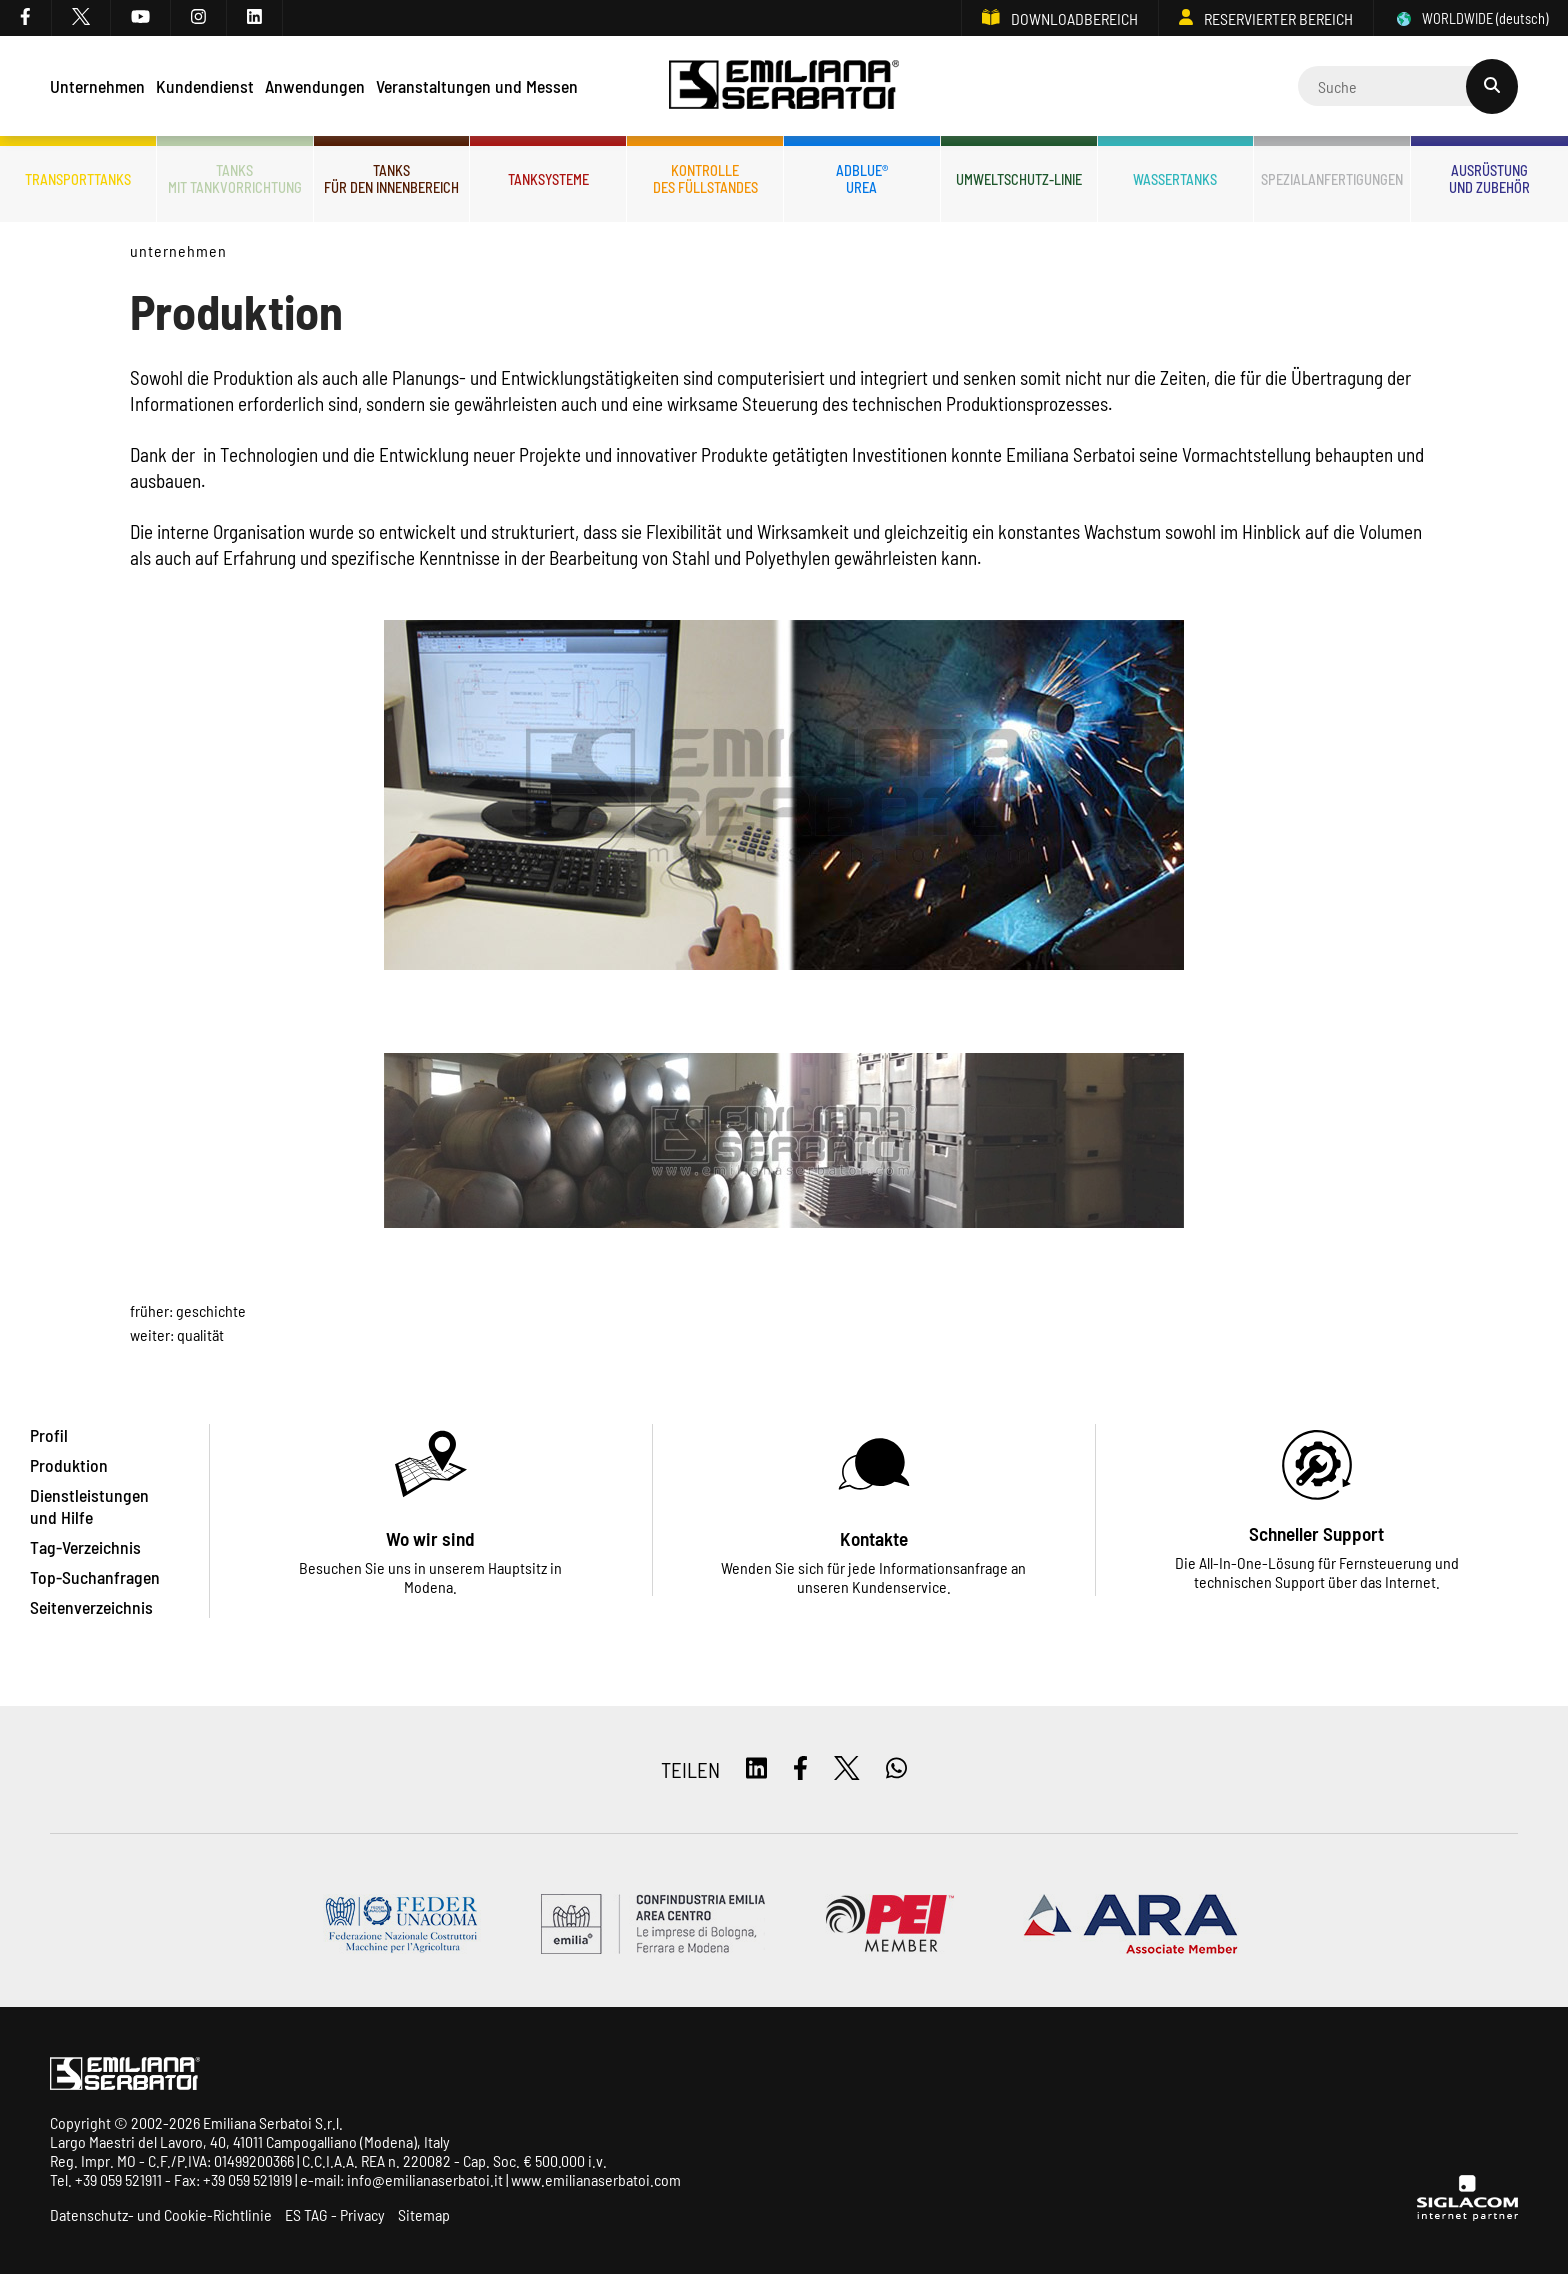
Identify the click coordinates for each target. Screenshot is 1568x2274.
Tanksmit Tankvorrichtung (235, 179)
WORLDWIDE (1471, 18)
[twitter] (81, 18)
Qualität (200, 1334)
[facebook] (26, 18)
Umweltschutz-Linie (1019, 179)
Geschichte (211, 1310)
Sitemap (424, 2214)
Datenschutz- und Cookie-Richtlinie (161, 2214)
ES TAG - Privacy (335, 2214)
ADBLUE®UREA (862, 179)
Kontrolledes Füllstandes (705, 179)
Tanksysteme (548, 179)
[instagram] (199, 18)
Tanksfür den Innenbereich (391, 179)
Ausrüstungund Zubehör (1489, 179)
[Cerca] (1408, 86)
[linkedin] (255, 18)
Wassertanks (1175, 179)
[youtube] (141, 18)
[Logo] (784, 86)
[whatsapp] (896, 1769)
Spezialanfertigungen (1332, 179)
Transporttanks (78, 179)
